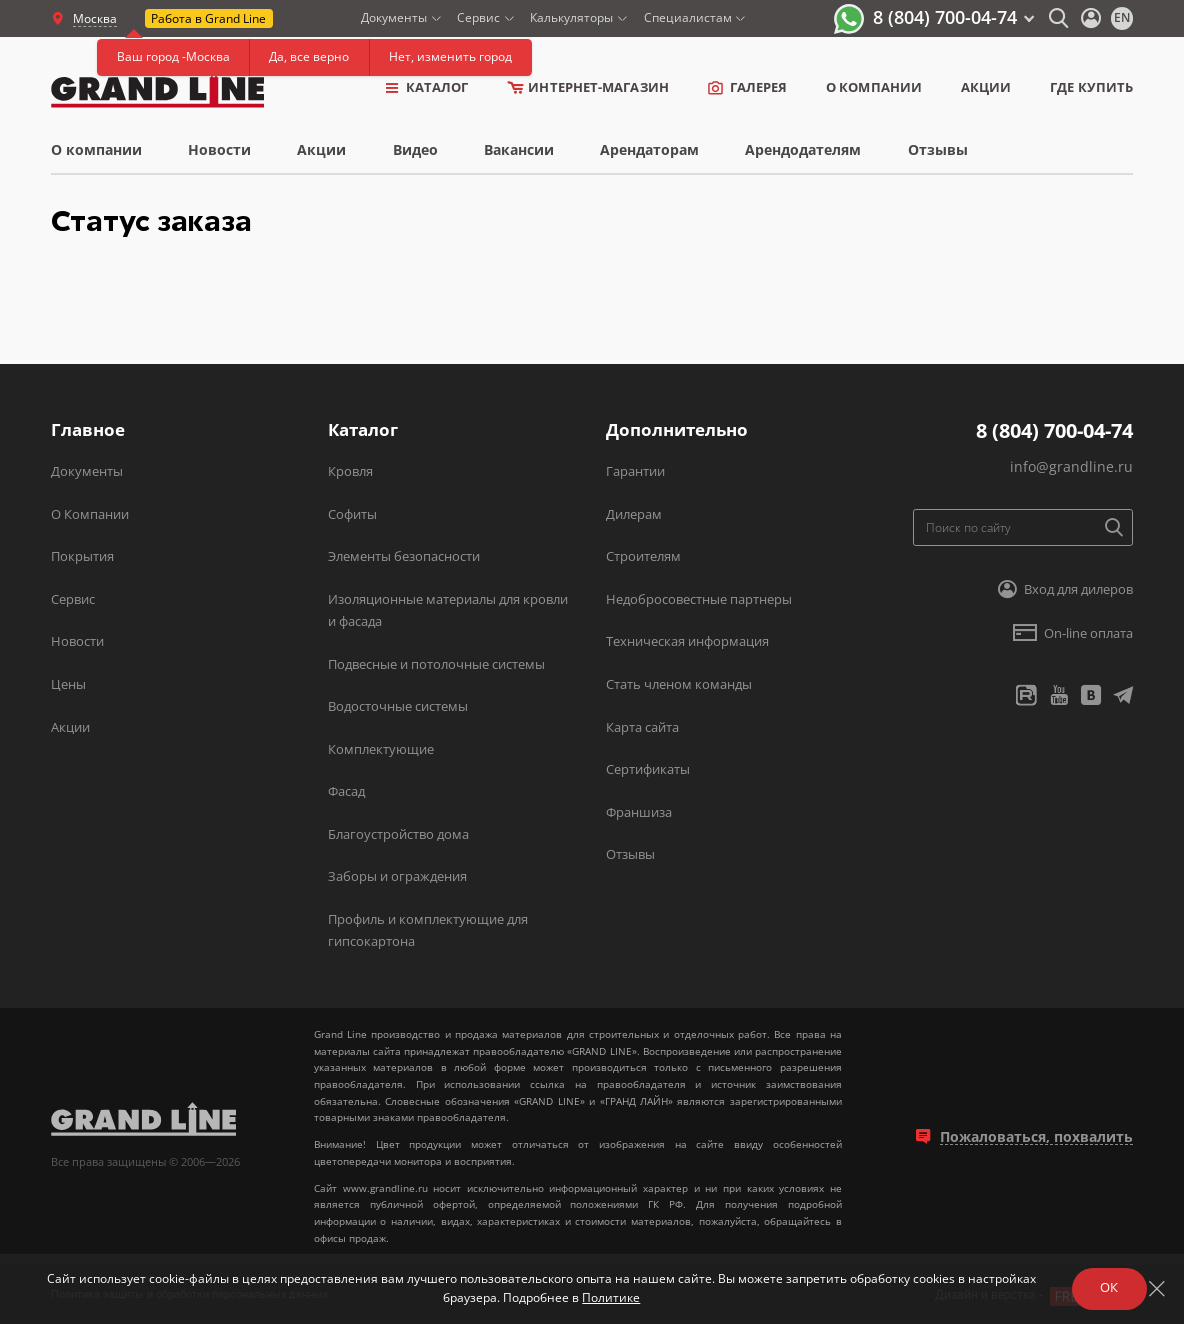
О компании (96, 149)
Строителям (643, 556)
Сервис (73, 599)
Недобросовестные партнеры (699, 599)
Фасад (346, 791)
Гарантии (635, 471)
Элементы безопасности (404, 556)
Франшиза (639, 812)
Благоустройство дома (398, 834)
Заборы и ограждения (397, 876)
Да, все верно (309, 56)
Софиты (352, 514)
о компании (874, 87)
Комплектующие (381, 749)
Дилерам (634, 514)
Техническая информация (687, 641)
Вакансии (519, 149)
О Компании (90, 514)
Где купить (1091, 87)
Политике (611, 1297)
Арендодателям (803, 149)
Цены (68, 684)
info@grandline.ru (1071, 466)
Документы (87, 471)
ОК (1109, 1287)
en (1122, 17)
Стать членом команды (679, 684)
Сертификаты (648, 769)
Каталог (427, 87)
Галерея (748, 87)
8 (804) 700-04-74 (945, 17)
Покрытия (82, 556)
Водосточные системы (398, 706)
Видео (415, 149)
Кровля (350, 471)
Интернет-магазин (588, 87)
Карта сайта (642, 727)
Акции (986, 87)
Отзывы (938, 149)
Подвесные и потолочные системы (436, 664)
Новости (219, 149)
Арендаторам (649, 149)
